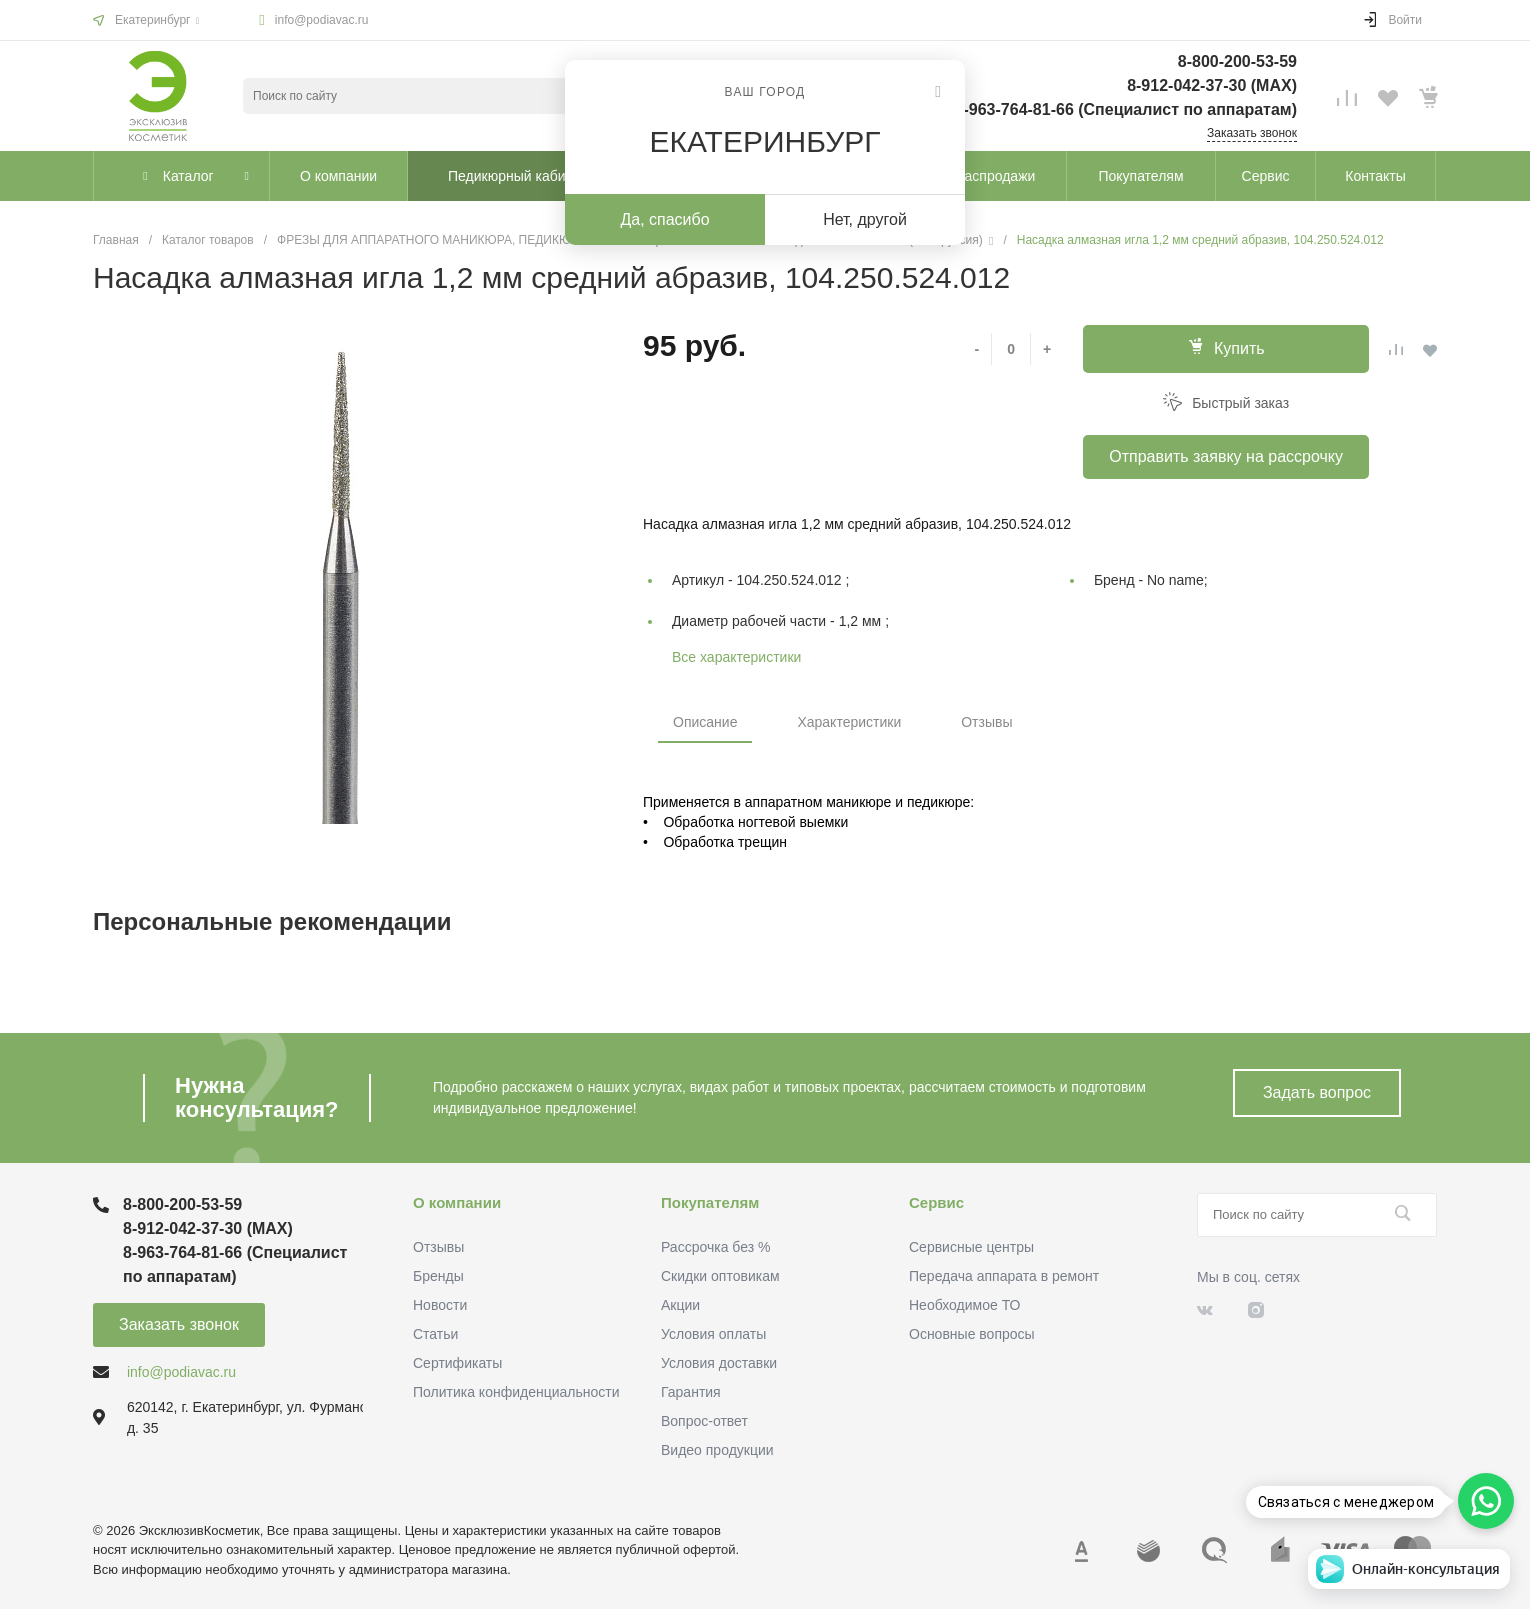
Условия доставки (719, 1363)
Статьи (435, 1334)
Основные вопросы (972, 1334)
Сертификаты (457, 1363)
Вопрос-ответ (704, 1421)
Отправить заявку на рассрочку (1226, 456)
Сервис (936, 1202)
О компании (457, 1202)
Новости (440, 1305)
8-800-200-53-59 (1237, 61)
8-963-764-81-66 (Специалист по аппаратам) (1126, 109)
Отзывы (986, 722)
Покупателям (710, 1202)
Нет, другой (865, 219)
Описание (705, 722)
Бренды (438, 1276)
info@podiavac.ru (322, 20)
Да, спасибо (664, 219)
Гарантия (691, 1392)
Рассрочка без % (715, 1247)
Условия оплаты (713, 1334)
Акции (680, 1305)
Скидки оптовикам (720, 1276)
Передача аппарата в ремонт (1004, 1276)
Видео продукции (717, 1450)
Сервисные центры (971, 1247)
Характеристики (849, 722)
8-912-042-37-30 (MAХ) (1212, 85)
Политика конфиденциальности (516, 1392)
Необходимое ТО (964, 1305)
